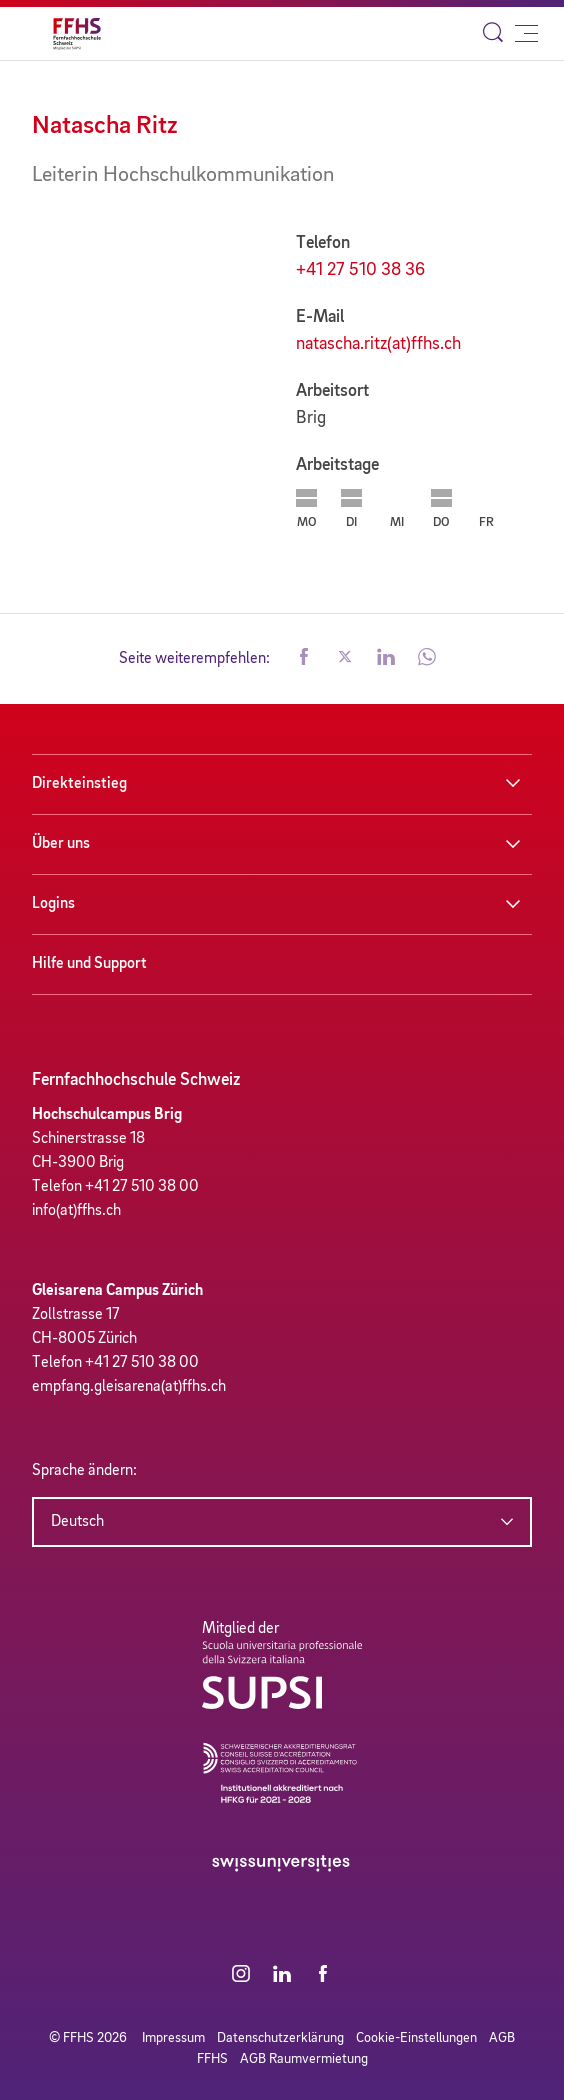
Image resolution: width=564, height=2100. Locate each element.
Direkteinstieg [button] (79, 784)
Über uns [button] (61, 844)
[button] (304, 659)
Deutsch (77, 1522)
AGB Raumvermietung (304, 2059)
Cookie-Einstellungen (416, 2038)
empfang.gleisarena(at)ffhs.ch (129, 1387)
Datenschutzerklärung (280, 2038)
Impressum (173, 2038)
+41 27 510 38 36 (360, 270)
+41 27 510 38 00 (142, 1187)
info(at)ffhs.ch (76, 1211)
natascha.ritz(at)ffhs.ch (378, 344)
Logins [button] (53, 904)
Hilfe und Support (89, 964)
